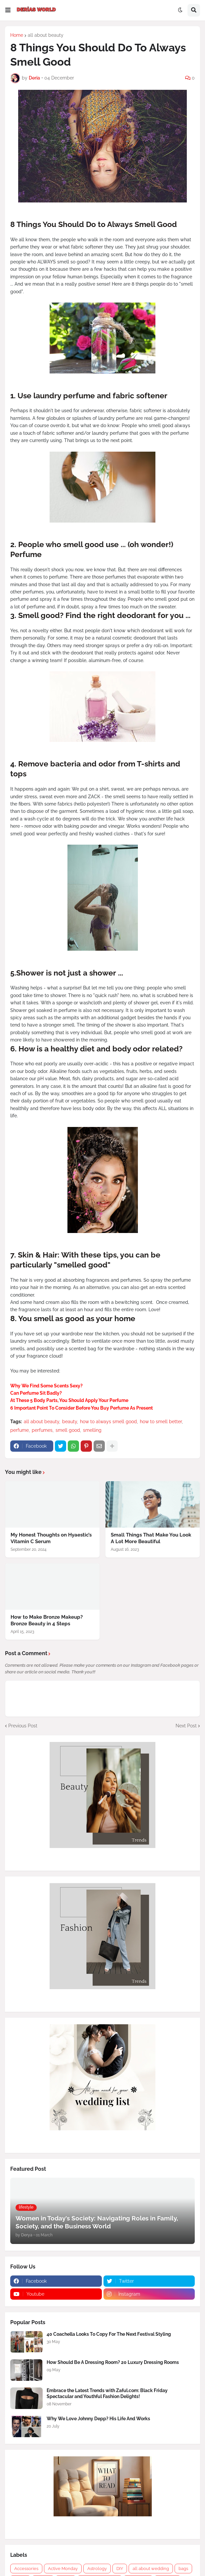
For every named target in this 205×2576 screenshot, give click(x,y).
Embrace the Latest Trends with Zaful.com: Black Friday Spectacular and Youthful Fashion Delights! (107, 2393)
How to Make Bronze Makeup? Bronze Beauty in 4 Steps (47, 1620)
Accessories (26, 2568)
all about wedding (151, 2568)
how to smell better (161, 1421)
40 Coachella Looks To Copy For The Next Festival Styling (109, 2334)
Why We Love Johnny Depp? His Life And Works (98, 2418)
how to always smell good (108, 1421)
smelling (92, 1430)
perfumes (42, 1430)
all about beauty (45, 35)
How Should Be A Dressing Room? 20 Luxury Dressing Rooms (113, 2362)
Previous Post (22, 1725)
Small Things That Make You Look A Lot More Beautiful (151, 1538)
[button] (8, 10)
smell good (68, 1430)
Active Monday (63, 2568)
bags (183, 2568)
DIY (119, 2568)
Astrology (97, 2568)
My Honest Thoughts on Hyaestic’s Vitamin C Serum (51, 1538)
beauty (69, 1421)
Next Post (186, 1725)
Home (16, 35)
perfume (19, 1430)
